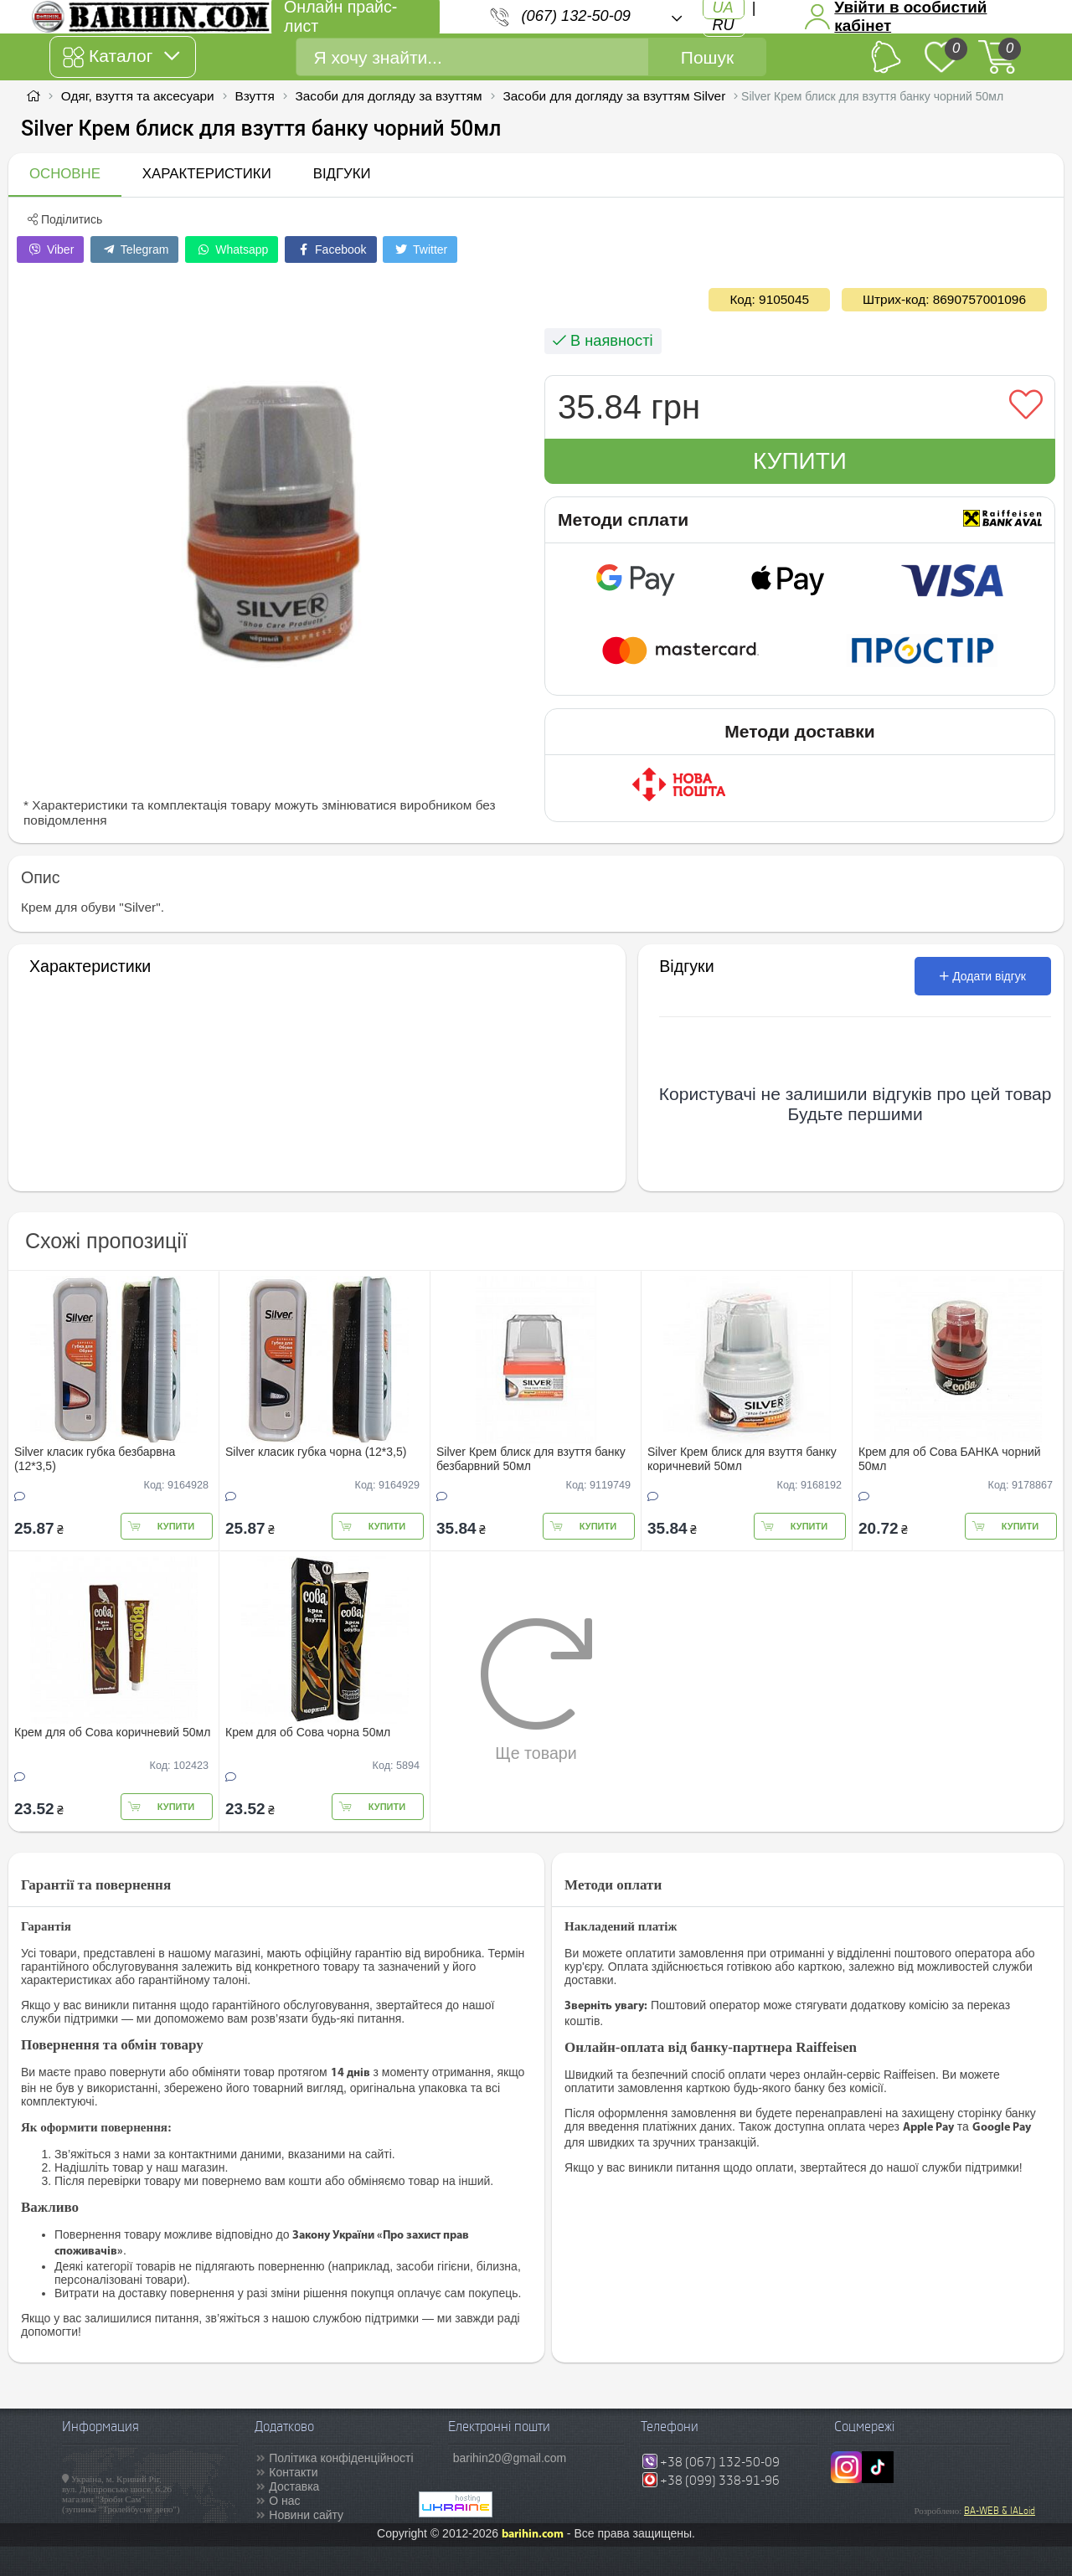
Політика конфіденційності (341, 2458)
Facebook (330, 249)
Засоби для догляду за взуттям (389, 96)
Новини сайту (306, 2515)
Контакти (293, 2472)
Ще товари (536, 1689)
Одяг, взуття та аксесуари (137, 96)
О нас (284, 2500)
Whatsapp (231, 249)
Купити (800, 461)
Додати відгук (983, 976)
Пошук (707, 57)
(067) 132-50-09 (576, 16)
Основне (64, 174)
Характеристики (206, 174)
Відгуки (342, 174)
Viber (50, 249)
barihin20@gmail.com (510, 2458)
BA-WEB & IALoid (999, 2511)
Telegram (134, 249)
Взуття (254, 96)
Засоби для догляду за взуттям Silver (613, 96)
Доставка (294, 2486)
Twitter (420, 249)
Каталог (121, 57)
